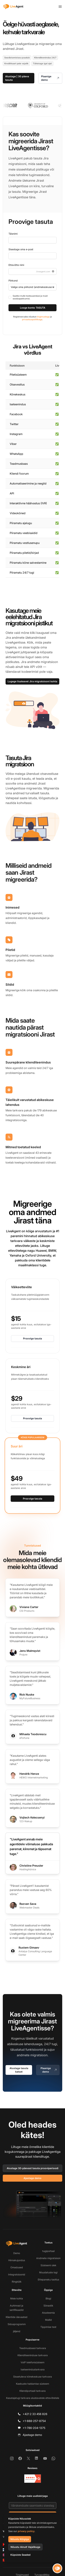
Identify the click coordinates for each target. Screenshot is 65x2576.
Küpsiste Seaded (20, 2554)
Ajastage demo (32, 2178)
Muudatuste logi (48, 2272)
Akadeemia (48, 2312)
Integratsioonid (16, 2274)
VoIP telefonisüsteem (32, 2362)
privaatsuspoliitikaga (32, 319)
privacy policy (26, 2531)
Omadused (16, 2267)
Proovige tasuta (32, 1338)
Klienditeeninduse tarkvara (33, 2355)
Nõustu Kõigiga (19, 2539)
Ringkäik (16, 2281)
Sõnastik (48, 2305)
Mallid (48, 2319)
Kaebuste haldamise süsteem (32, 2383)
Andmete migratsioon (48, 2258)
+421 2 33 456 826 (35, 2414)
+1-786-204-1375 (34, 2428)
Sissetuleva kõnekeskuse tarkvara (32, 2376)
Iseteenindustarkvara (33, 2369)
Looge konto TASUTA (32, 307)
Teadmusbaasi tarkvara (32, 2348)
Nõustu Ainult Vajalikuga (25, 2546)
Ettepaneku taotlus (48, 2279)
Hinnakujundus (16, 2260)
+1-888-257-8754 (34, 2421)
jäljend (16, 2331)
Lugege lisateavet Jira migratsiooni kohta (32, 681)
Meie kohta (16, 2298)
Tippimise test (48, 2326)
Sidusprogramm (17, 2324)
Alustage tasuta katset (19, 2070)
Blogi (48, 2298)
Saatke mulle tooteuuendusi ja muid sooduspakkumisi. (30, 297)
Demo (16, 2253)
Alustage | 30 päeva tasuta (17, 78)
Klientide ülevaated (16, 2317)
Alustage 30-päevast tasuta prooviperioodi (32, 2168)
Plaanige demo (50, 78)
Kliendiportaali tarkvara (32, 2390)
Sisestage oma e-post (20, 249)
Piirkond (13, 280)
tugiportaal (48, 2251)
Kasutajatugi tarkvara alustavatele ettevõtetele (32, 2397)
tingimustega (43, 316)
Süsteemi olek (48, 2265)
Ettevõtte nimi (16, 264)
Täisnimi (13, 233)
